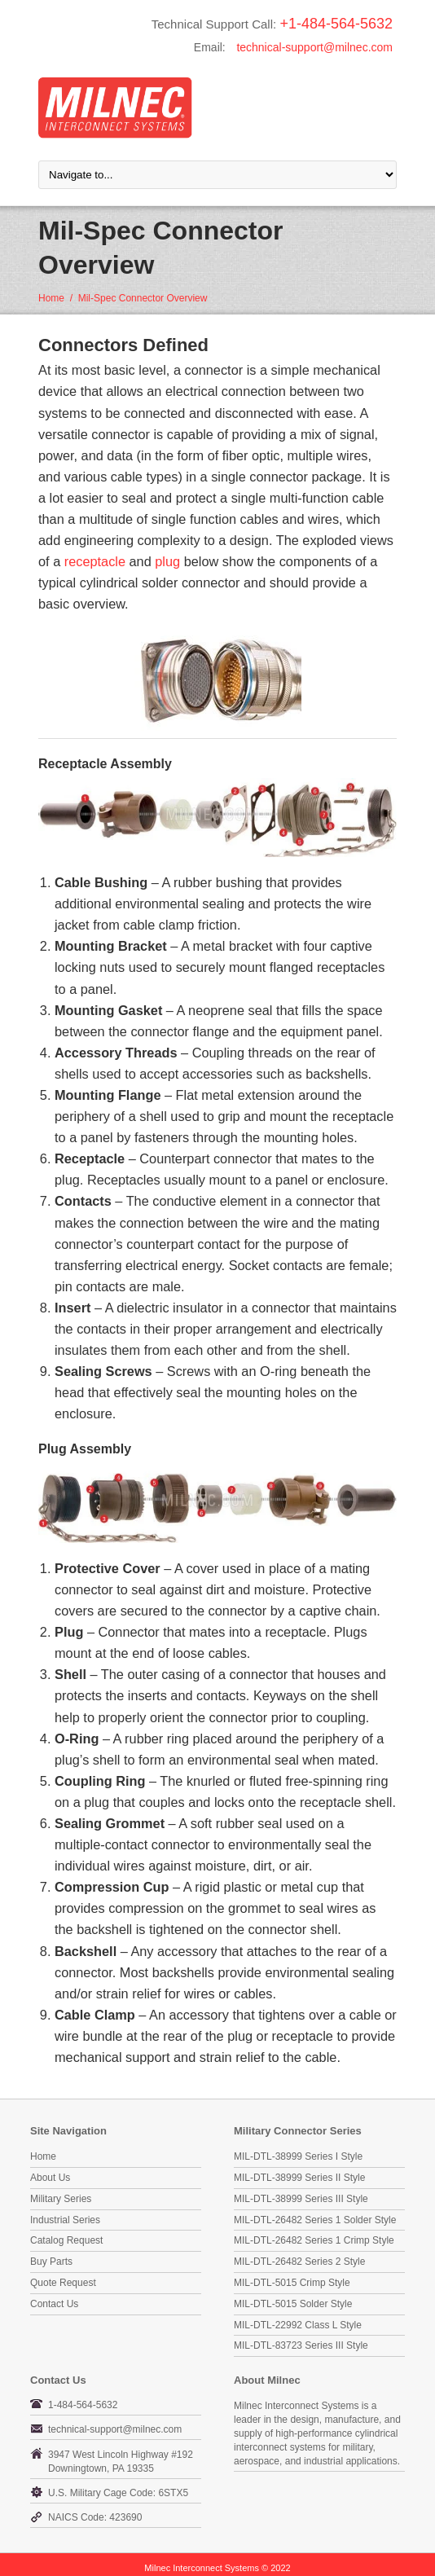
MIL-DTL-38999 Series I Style (298, 2156)
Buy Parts (51, 2261)
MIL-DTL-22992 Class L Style (298, 2325)
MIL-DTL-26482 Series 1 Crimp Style (314, 2240)
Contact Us (54, 2304)
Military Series (60, 2199)
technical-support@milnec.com (314, 47)
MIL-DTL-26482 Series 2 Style (299, 2261)
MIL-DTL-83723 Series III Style (301, 2345)
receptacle (94, 561)
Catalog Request (66, 2240)
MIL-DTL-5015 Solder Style (293, 2304)
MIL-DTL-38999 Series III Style (301, 2199)
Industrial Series (65, 2220)
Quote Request (63, 2282)
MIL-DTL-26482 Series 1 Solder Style (315, 2220)
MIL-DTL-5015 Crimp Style (292, 2282)
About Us (50, 2177)
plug (167, 561)
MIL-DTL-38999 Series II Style (299, 2177)
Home (51, 298)
